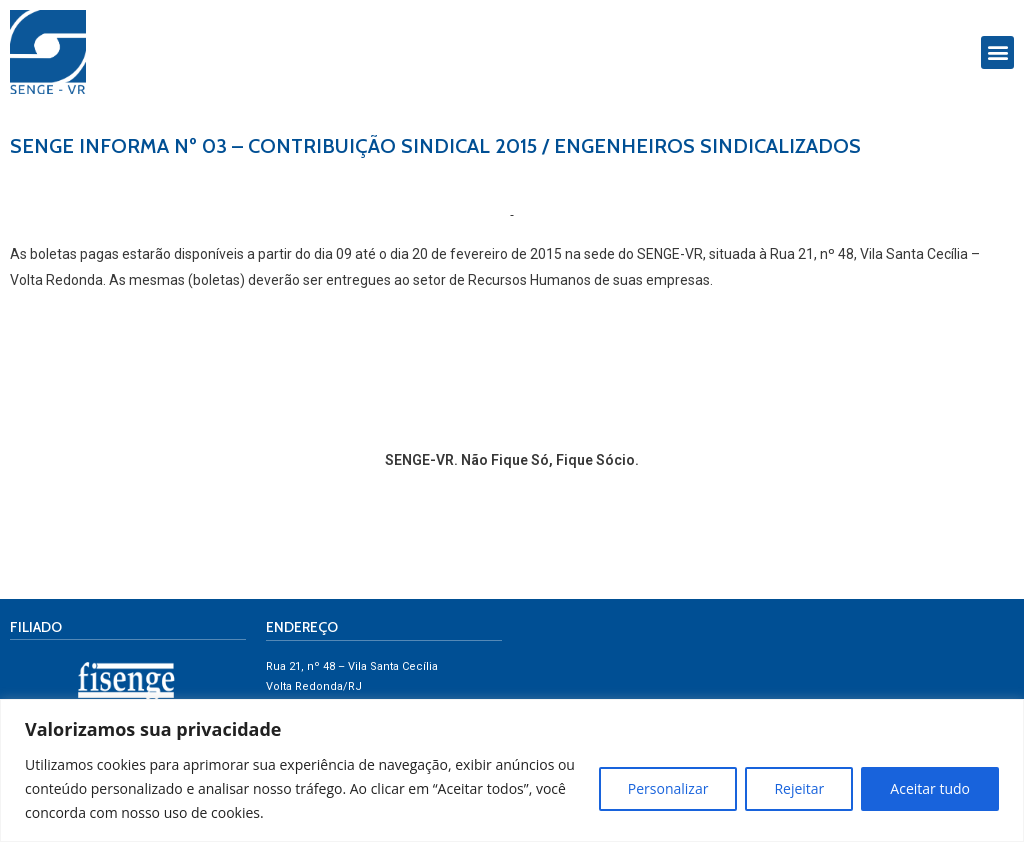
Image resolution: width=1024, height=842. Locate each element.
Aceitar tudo (930, 788)
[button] (997, 52)
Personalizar (668, 788)
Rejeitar (799, 788)
